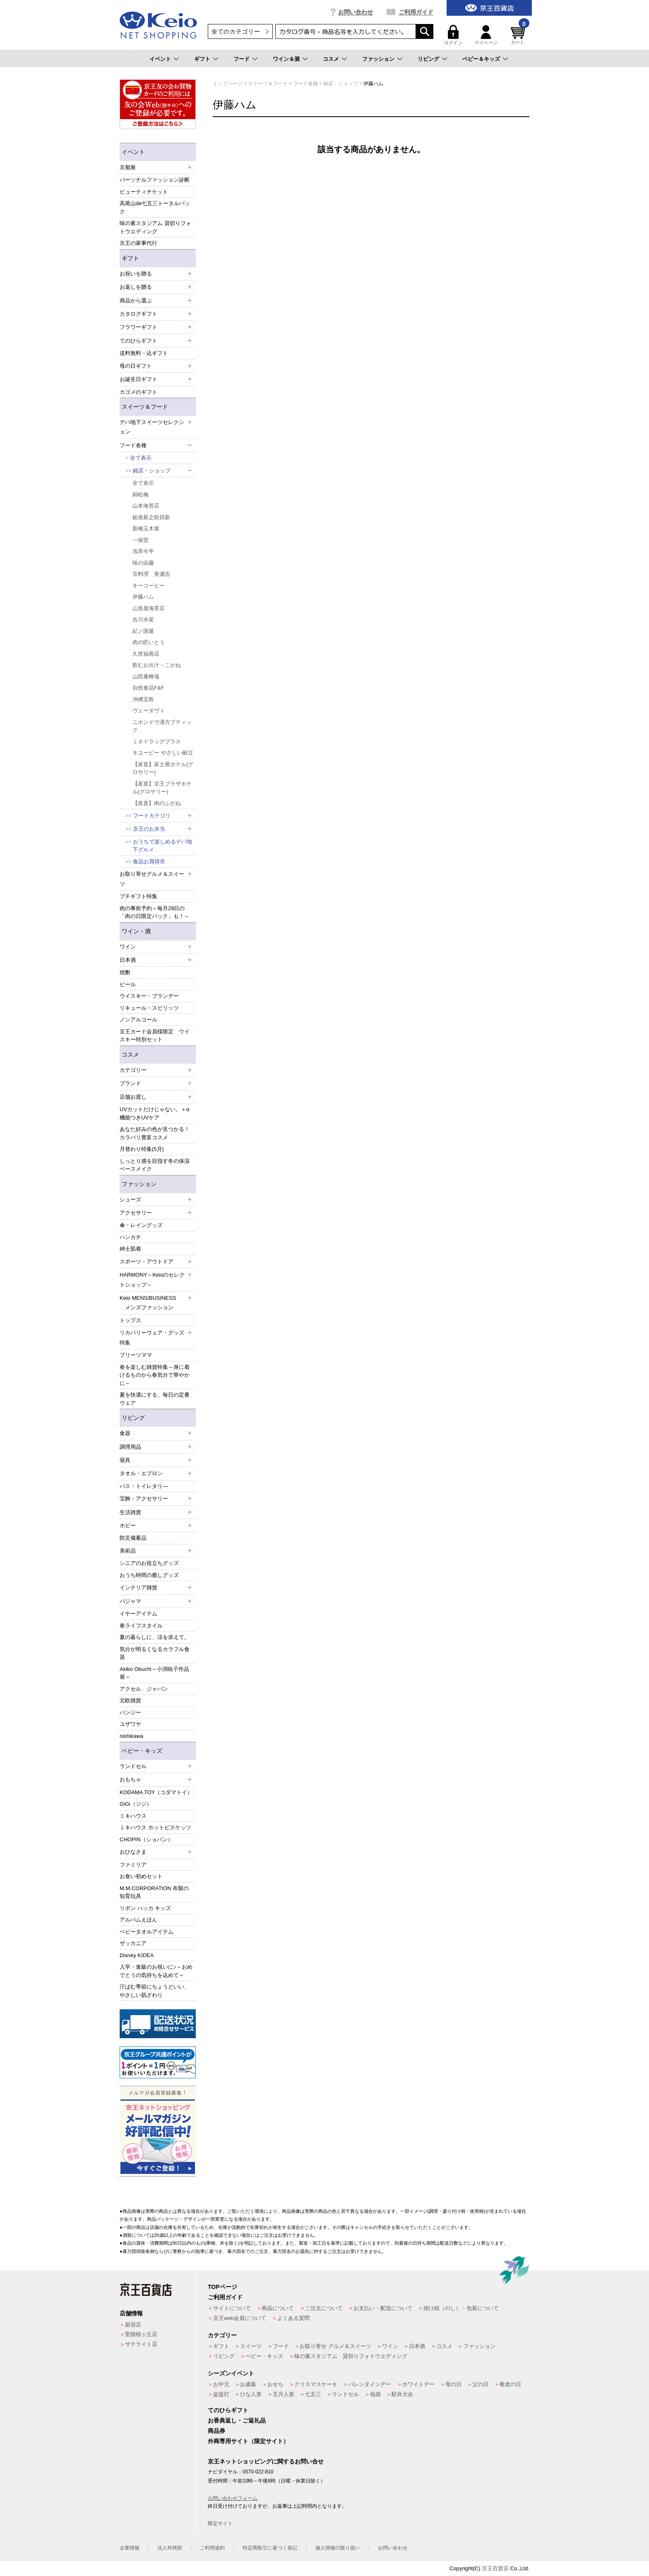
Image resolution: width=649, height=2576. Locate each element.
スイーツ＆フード (145, 406)
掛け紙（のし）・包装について (461, 2308)
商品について (278, 2308)
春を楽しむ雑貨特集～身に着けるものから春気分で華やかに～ (155, 1375)
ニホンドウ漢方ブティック (162, 726)
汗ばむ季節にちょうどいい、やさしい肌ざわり (155, 1991)
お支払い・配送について (383, 2308)
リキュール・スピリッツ (149, 1008)
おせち (275, 2384)
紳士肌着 (130, 1249)
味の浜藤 (143, 563)
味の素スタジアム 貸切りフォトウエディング (155, 227)
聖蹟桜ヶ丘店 (141, 2334)
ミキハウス (133, 1816)
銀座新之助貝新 (151, 517)
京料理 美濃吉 (151, 574)
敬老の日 (510, 2384)
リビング (428, 59)
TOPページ (222, 2287)
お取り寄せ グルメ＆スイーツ (335, 2346)
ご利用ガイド (416, 12)
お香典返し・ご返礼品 (237, 2420)
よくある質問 (293, 2318)
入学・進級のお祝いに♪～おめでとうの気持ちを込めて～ (156, 1971)
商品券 (216, 2430)
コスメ (331, 59)
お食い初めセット (141, 1876)
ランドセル (345, 2394)
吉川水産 (143, 619)
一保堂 (140, 540)
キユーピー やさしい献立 (162, 753)
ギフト (202, 59)
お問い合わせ (355, 12)
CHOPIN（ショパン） (146, 1839)
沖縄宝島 (143, 699)
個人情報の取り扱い (337, 2548)
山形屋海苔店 (148, 608)
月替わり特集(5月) (142, 1149)
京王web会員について (239, 2318)
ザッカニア (133, 1943)
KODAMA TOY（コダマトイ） (156, 1792)
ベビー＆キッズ (481, 59)
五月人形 (283, 2394)
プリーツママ (136, 1355)
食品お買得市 (149, 861)
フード (241, 59)
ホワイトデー (418, 2384)
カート (519, 35)
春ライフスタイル (141, 1625)
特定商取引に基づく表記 (270, 2548)
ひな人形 (251, 2394)
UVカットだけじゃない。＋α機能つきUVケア (155, 1113)
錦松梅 (140, 494)
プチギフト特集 (138, 896)
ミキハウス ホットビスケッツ (155, 1827)
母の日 (453, 2384)
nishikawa (131, 1736)
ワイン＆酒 (286, 59)
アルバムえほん (138, 1920)
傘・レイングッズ (141, 1225)
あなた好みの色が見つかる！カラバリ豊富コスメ (155, 1133)
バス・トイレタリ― (144, 1486)
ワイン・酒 (136, 931)
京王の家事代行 (138, 243)
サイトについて (232, 2308)
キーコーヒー (148, 585)
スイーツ (251, 2346)
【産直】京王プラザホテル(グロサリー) (162, 788)
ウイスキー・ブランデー (149, 996)
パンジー (130, 1712)
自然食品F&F (148, 688)
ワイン (390, 2346)
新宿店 (133, 2325)
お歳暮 (248, 2384)
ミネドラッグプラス (156, 741)
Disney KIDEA (137, 1955)
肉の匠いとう (148, 642)
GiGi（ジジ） (136, 1804)
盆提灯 (221, 2394)
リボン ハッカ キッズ (145, 1908)
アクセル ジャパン (144, 1689)
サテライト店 (141, 2344)
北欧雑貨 (130, 1700)
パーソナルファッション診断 (155, 180)
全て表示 (140, 458)
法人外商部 (169, 2548)
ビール (128, 984)
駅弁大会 (402, 2394)
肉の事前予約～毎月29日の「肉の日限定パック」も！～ (155, 912)
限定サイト (220, 2523)
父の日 (480, 2384)
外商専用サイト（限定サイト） (248, 2441)
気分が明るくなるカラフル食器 (155, 1653)
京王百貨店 (495, 2568)
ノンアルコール (138, 1019)
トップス (130, 1320)
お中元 (221, 2384)
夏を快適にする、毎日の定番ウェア (155, 1399)
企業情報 (129, 2548)
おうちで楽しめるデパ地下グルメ (162, 846)
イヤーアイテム (138, 1613)
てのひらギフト (228, 2410)
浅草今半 (143, 551)
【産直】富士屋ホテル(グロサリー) (162, 768)
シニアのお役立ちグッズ (149, 1563)
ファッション (378, 59)
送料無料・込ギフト (144, 353)
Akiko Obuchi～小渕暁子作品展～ (154, 1673)
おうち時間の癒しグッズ (149, 1575)
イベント (160, 59)
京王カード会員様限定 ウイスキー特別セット (155, 1035)
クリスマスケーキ (315, 2384)
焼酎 (125, 972)
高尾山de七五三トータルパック (155, 207)
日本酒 (417, 2346)
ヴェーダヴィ (148, 710)
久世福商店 (145, 654)
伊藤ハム (143, 597)
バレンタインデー (369, 2384)
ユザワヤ (130, 1724)
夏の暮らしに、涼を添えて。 (155, 1637)
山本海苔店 (145, 506)
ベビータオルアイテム (146, 1932)
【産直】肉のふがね (156, 803)
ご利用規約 (212, 2548)
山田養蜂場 (145, 676)
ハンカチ (130, 1237)
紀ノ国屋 (143, 631)
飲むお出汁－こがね (156, 665)
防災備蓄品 (133, 1538)
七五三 (313, 2394)
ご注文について (324, 2308)
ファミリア (133, 1865)
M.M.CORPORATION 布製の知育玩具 (154, 1892)
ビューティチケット (144, 192)
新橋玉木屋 (145, 528)
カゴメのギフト (138, 392)
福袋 (375, 2394)
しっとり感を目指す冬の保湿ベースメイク (155, 1165)
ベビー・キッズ (142, 1750)
